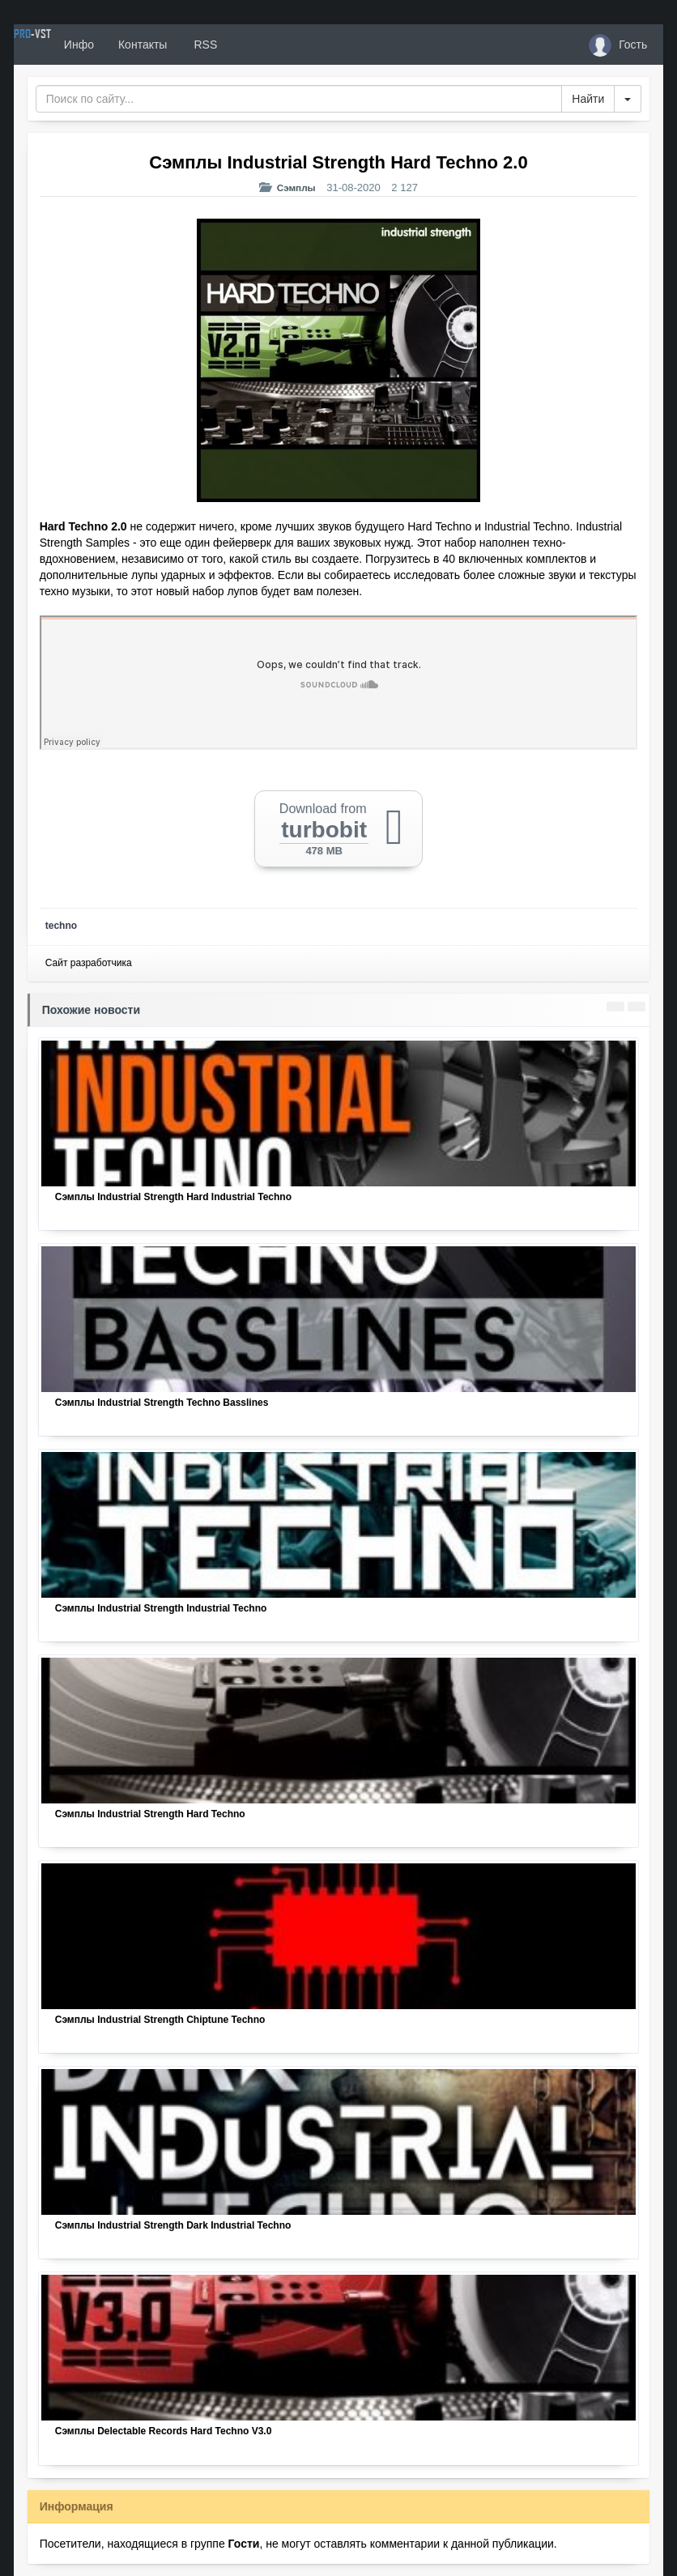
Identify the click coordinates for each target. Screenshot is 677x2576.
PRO (62, 44)
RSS (263, 44)
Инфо (138, 44)
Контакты (201, 44)
